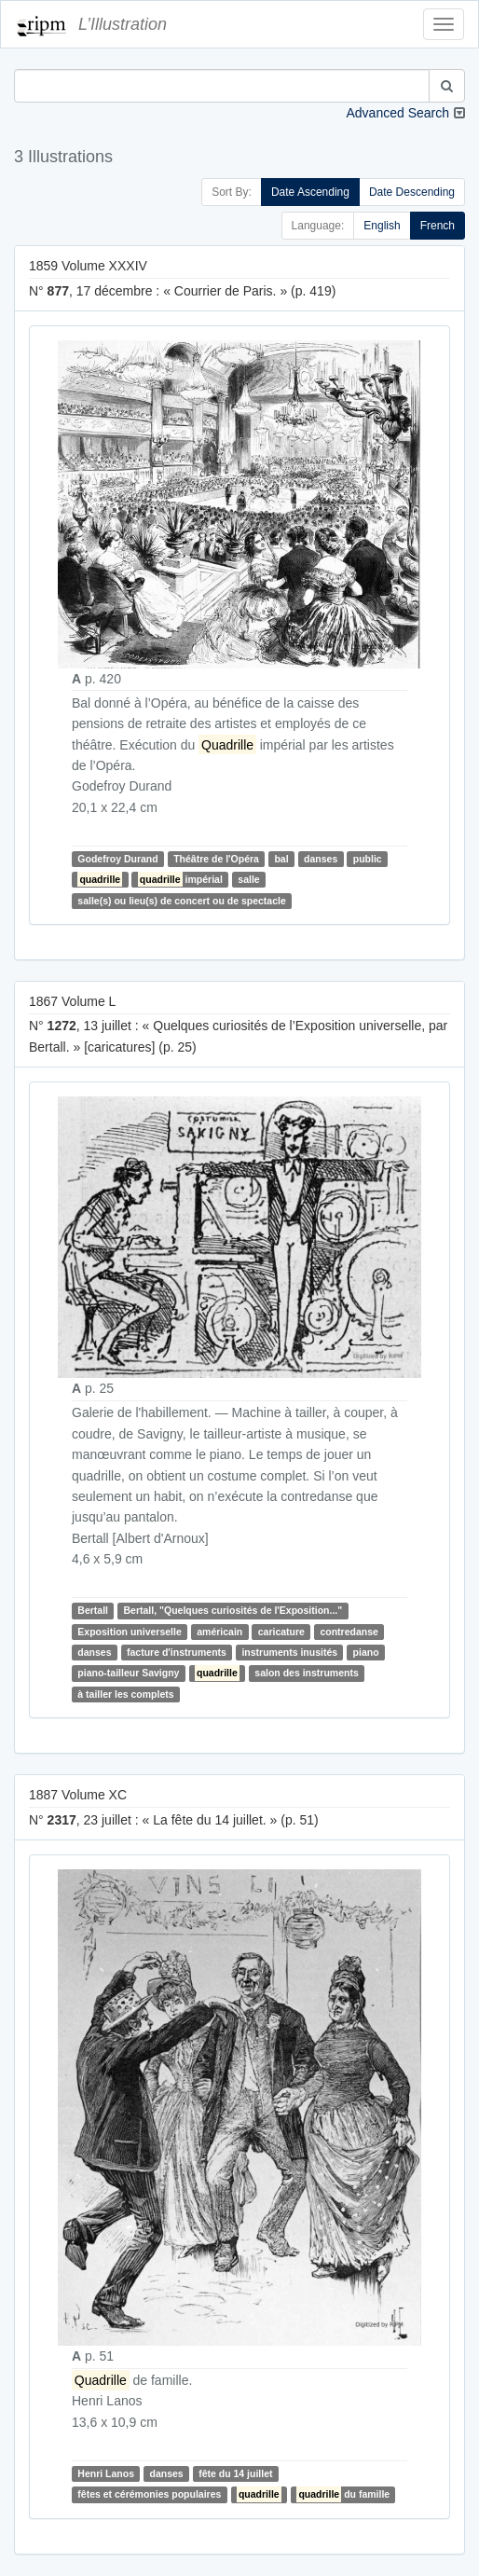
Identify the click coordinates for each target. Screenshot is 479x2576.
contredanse (348, 1631)
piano (366, 1652)
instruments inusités (289, 1652)
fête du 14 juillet (235, 2473)
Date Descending (412, 192)
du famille (343, 2493)
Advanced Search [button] (397, 112)
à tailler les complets (125, 1694)
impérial (180, 879)
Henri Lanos (105, 2473)
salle (248, 879)
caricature (281, 1631)
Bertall (92, 1610)
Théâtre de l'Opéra (216, 858)
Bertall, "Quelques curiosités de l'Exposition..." (232, 1610)
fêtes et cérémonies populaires (149, 2494)
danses (320, 858)
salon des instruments (306, 1673)
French (437, 225)
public (367, 858)
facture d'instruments (176, 1652)
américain (219, 1631)
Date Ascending (310, 192)
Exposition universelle (129, 1631)
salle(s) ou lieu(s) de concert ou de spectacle (181, 900)
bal (281, 858)
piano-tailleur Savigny (128, 1673)
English (381, 225)
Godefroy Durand (117, 858)
